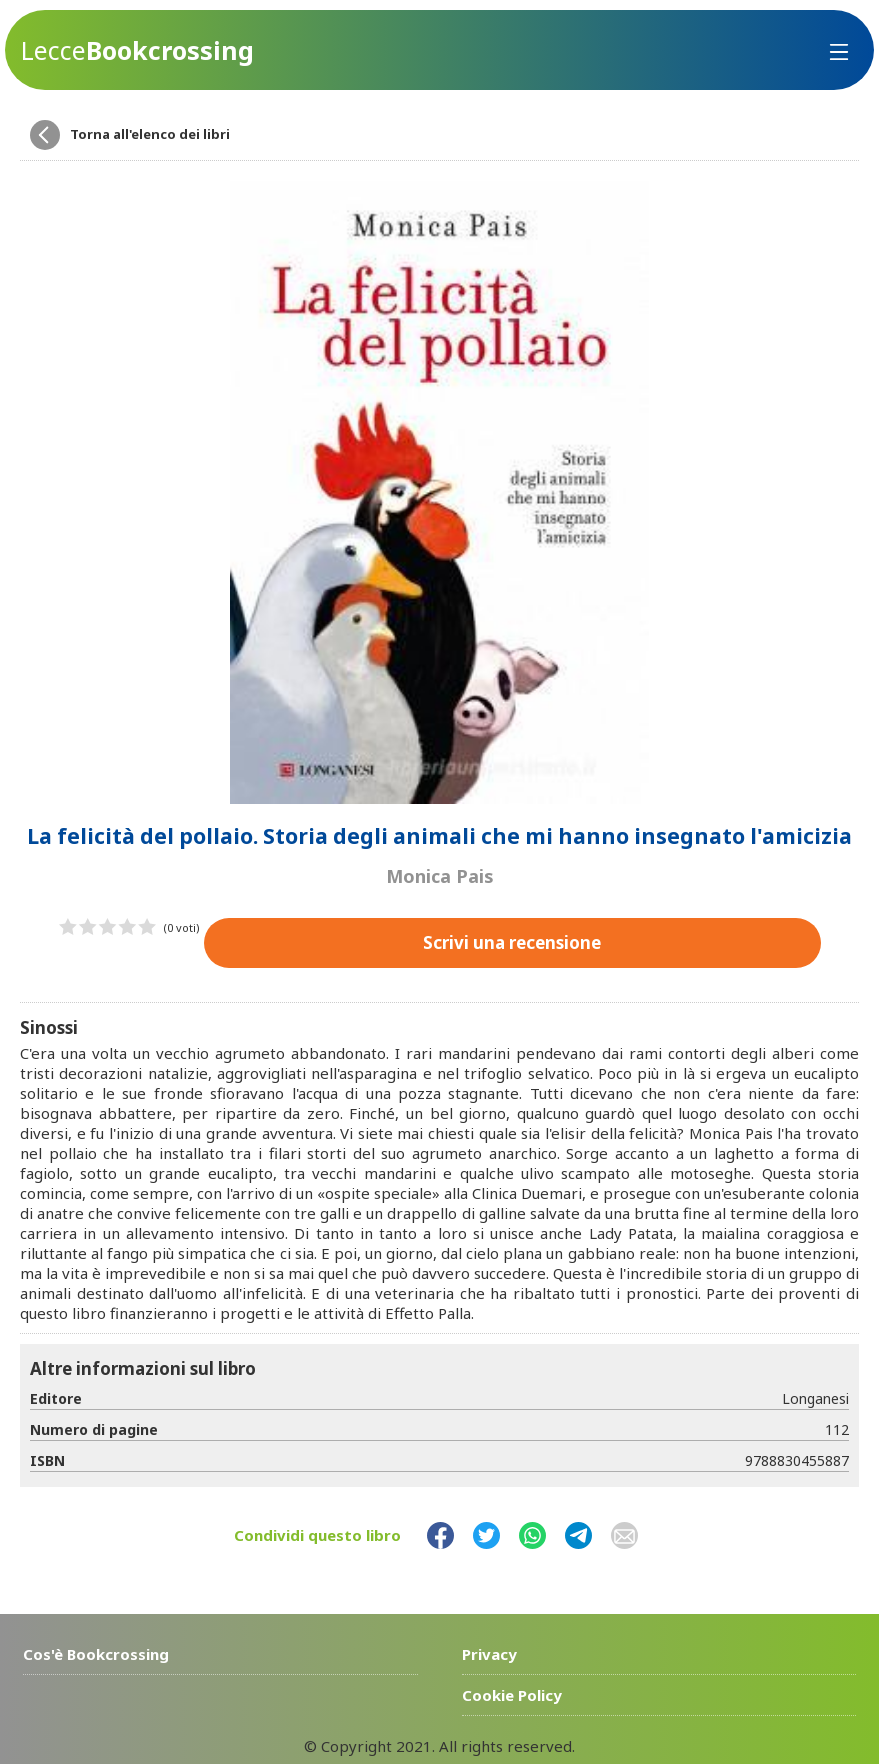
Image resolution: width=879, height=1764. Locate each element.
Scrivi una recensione (512, 941)
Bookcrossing (137, 50)
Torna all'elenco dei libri (150, 134)
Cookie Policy (512, 1694)
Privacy (489, 1653)
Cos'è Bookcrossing (96, 1653)
